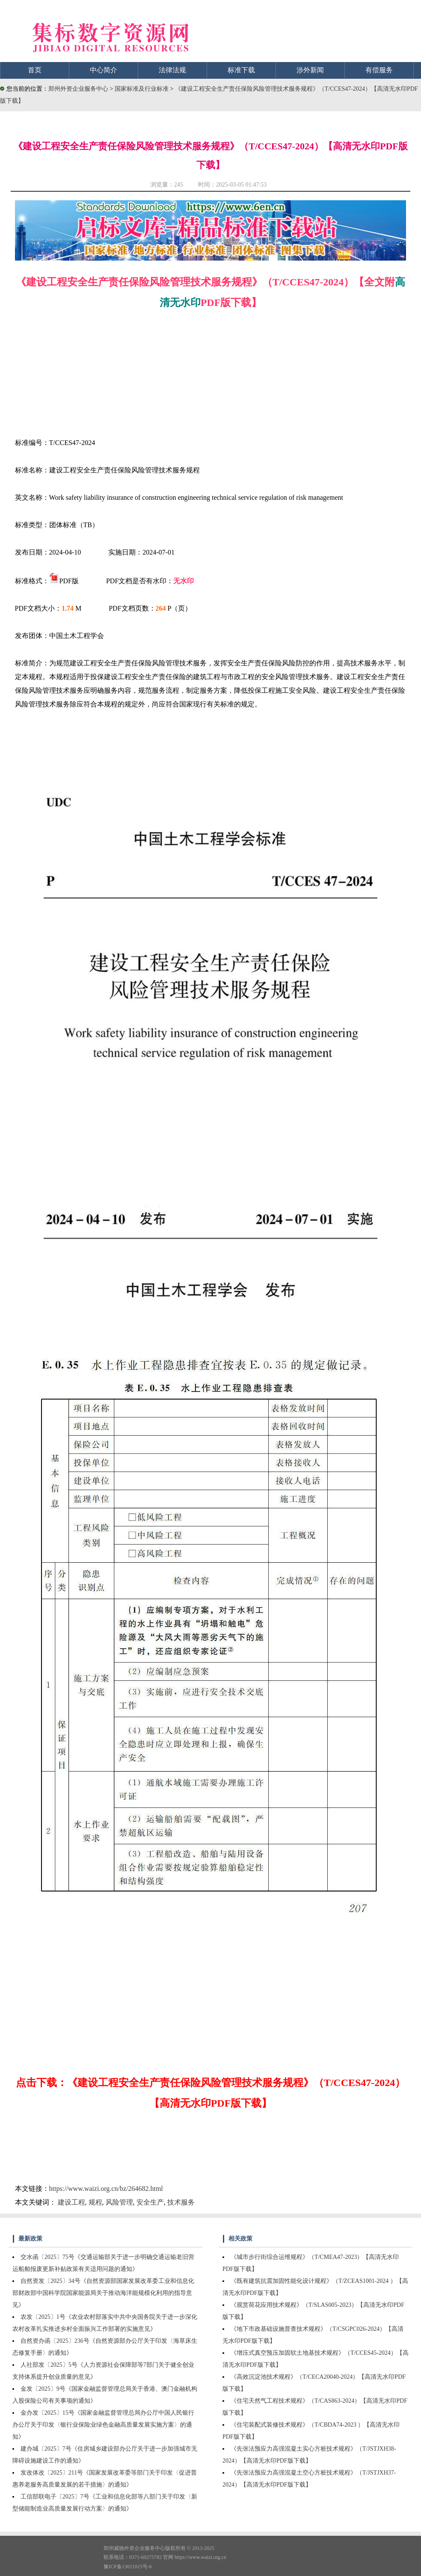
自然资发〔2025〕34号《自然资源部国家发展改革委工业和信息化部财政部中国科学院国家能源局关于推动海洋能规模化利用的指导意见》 (103, 2293)
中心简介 (103, 70)
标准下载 (241, 70)
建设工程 (71, 2202)
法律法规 (172, 70)
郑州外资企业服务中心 (78, 89)
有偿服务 (379, 70)
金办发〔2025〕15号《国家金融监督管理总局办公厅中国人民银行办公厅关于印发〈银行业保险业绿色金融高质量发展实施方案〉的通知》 (103, 2425)
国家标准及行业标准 (142, 89)
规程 (95, 2202)
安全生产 (150, 2202)
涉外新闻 (310, 70)
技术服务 (181, 2202)
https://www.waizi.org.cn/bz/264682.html (106, 2188)
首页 (35, 70)
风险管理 (119, 2202)
